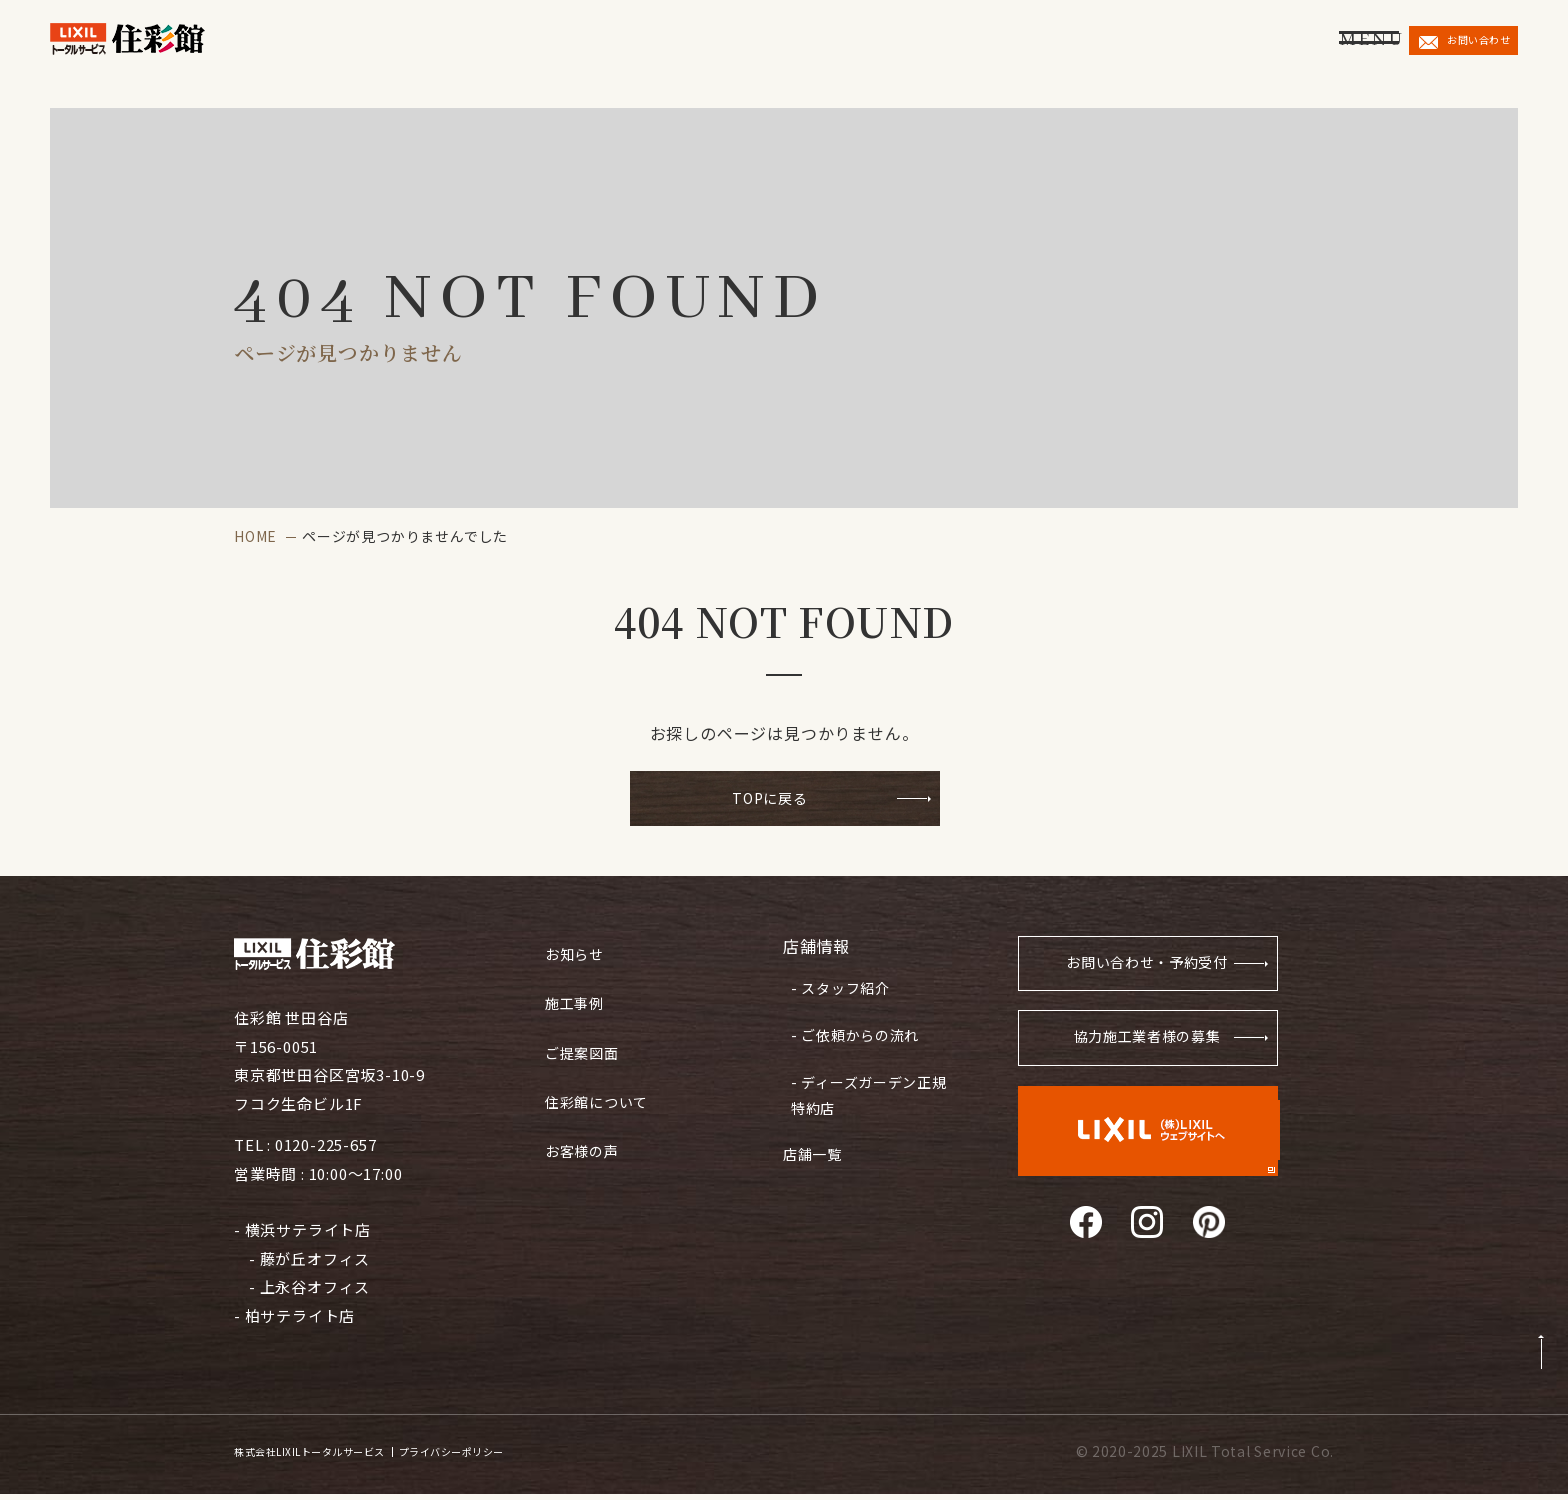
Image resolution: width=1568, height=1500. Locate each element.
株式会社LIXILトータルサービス (340, 1457)
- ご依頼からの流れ (850, 1027)
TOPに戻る (770, 800)
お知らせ (576, 951)
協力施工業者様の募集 (1145, 1050)
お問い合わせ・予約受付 (1138, 971)
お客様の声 (584, 1131)
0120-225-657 (326, 1150)
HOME (255, 536)
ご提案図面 (584, 1041)
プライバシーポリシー (540, 1457)
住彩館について (600, 1086)
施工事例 (576, 996)
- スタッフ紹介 (835, 987)
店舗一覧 (814, 1129)
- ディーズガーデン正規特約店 (864, 1079)
